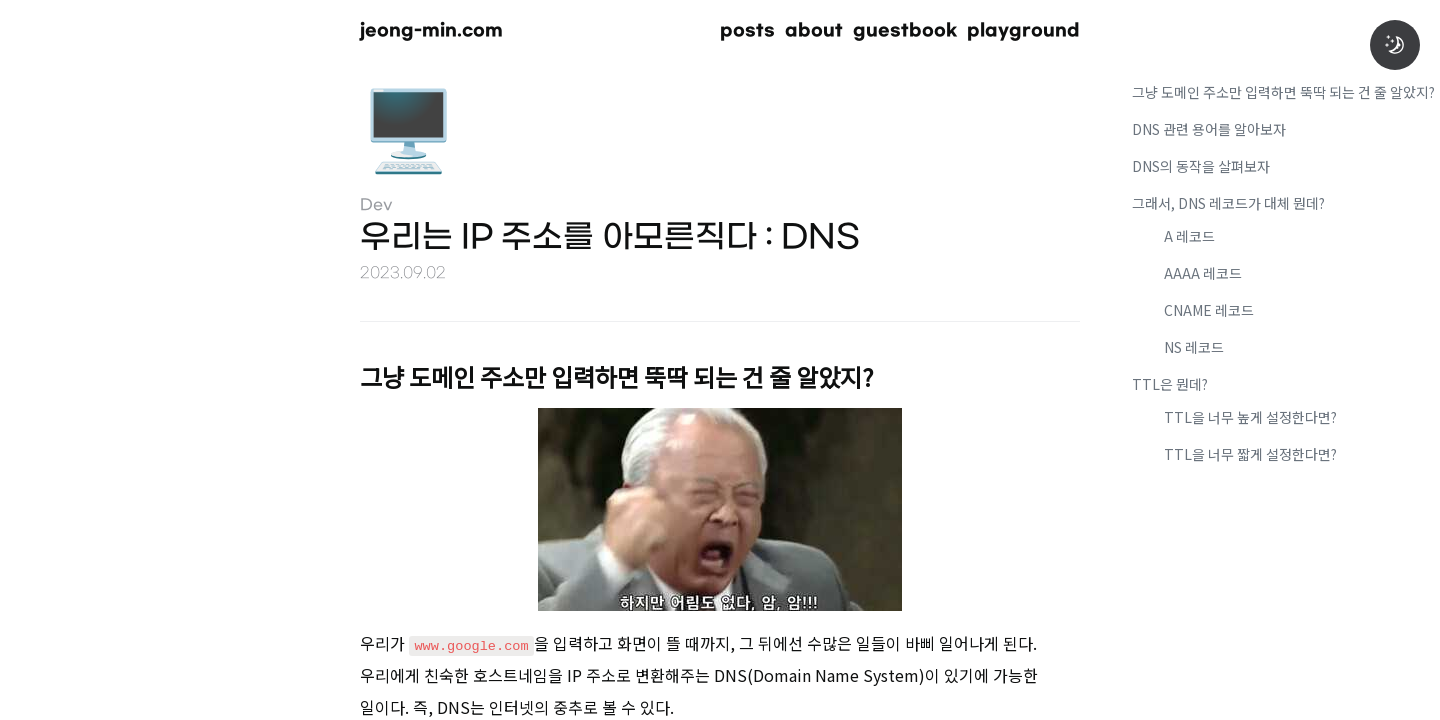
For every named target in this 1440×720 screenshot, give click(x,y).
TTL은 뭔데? (1170, 384)
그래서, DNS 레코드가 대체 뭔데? (1228, 203)
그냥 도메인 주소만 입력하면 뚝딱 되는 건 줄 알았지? (1283, 92)
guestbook (905, 30)
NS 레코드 (1194, 347)
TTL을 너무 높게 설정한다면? (1250, 417)
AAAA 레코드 (1203, 273)
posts (747, 30)
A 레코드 (1189, 236)
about (814, 30)
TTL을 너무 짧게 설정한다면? (1250, 454)
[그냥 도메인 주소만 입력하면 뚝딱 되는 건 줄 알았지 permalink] (330, 374)
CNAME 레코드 (1209, 310)
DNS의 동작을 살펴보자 (1201, 166)
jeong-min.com (431, 30)
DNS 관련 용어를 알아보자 (1209, 129)
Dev (376, 205)
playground (1023, 30)
